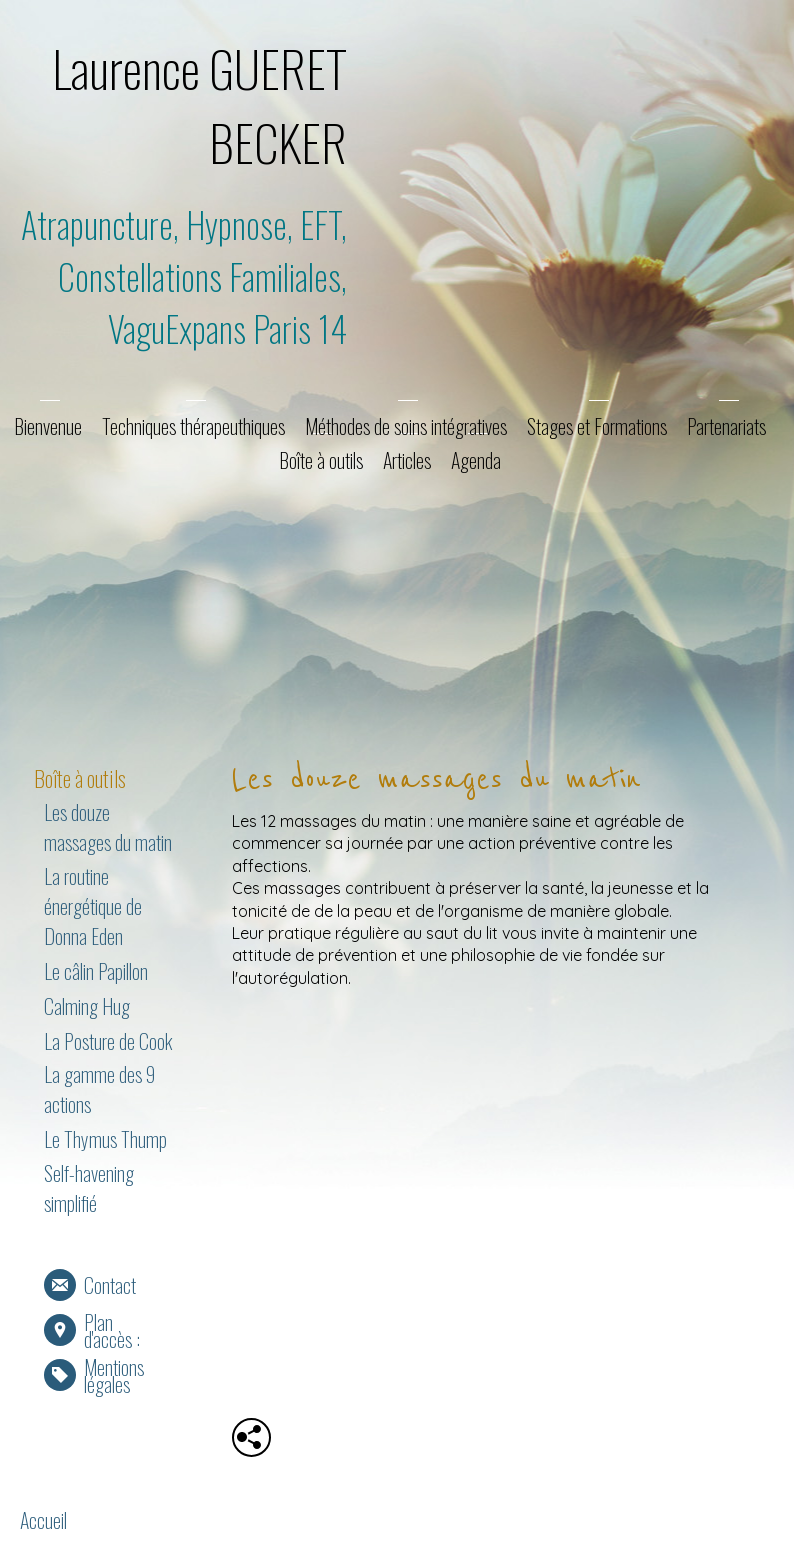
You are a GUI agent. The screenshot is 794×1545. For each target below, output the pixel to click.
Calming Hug (87, 1006)
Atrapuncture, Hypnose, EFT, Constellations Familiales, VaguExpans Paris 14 (184, 276)
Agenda (476, 460)
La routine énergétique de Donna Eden (93, 906)
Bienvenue (48, 426)
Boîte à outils (321, 460)
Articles (407, 460)
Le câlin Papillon (96, 971)
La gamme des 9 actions (99, 1089)
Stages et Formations (597, 426)
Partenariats (726, 426)
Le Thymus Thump (105, 1139)
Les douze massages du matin (108, 827)
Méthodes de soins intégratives (406, 426)
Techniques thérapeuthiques (193, 426)
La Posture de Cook (108, 1041)
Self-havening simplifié (89, 1188)
